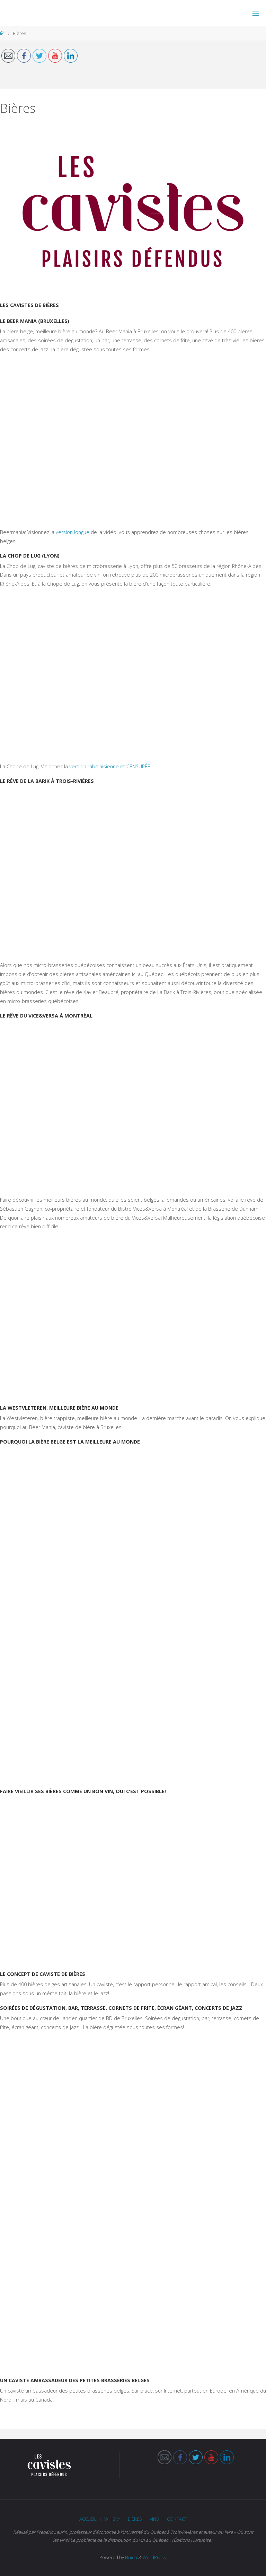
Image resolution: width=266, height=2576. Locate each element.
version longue (72, 532)
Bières (135, 2519)
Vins (154, 2519)
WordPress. (155, 2557)
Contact (177, 2519)
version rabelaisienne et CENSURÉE (109, 766)
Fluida (130, 2557)
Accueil (88, 2519)
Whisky (112, 2519)
